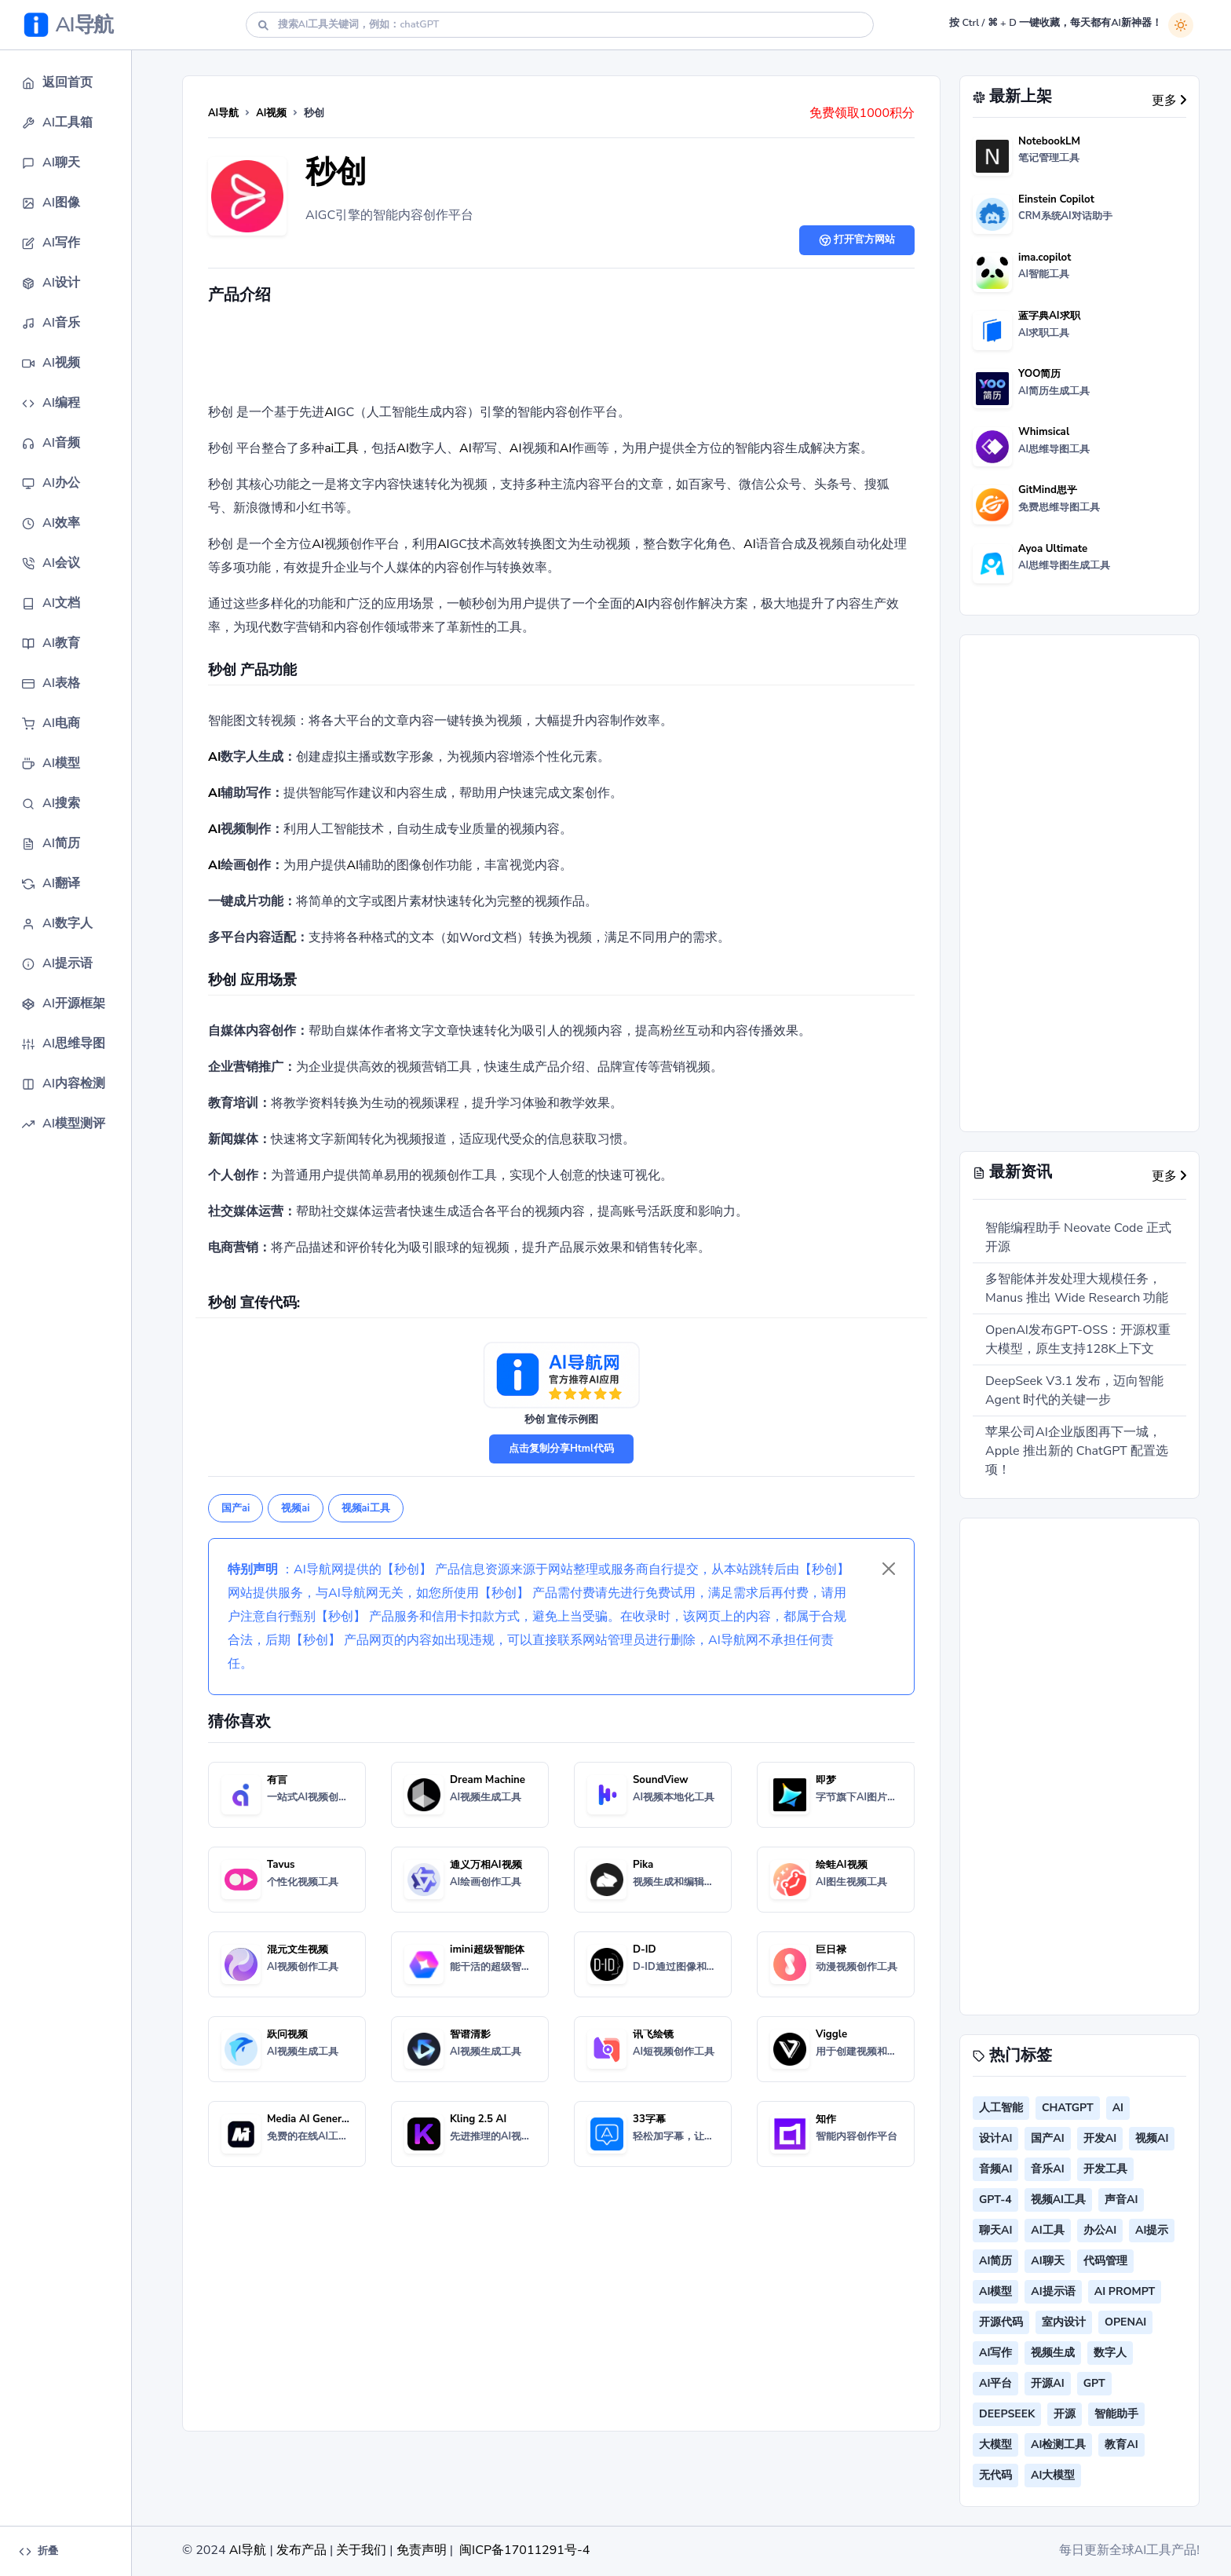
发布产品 (301, 2550)
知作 (826, 2119)
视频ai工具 (366, 1508)
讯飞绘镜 (653, 2034)
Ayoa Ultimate (1052, 549)
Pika (643, 1865)
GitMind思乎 (1047, 490)
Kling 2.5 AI (478, 2119)
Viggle (831, 2034)
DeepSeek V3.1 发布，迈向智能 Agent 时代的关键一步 (1074, 1390)
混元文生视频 (297, 1949)
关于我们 (361, 2550)
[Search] (560, 25)
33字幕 (649, 2119)
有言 (277, 1780)
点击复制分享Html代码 (561, 1448)
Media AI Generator (314, 2119)
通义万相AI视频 (486, 1865)
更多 (1169, 100)
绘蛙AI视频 (842, 1865)
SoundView (661, 1780)
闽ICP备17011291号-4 (524, 2550)
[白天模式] (1180, 25)
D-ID (644, 1949)
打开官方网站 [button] (857, 239)
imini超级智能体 (487, 1949)
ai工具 (341, 448)
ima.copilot (1044, 257)
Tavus (281, 1865)
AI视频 (271, 113)
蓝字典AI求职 (1049, 316)
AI (330, 412)
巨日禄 (831, 1949)
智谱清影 (470, 2034)
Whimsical (1043, 432)
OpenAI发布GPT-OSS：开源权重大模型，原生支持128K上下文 (1078, 1339)
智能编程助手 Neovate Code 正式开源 (1078, 1237)
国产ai (235, 1508)
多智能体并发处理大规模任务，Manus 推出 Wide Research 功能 (1076, 1288)
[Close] (889, 1569)
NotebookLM (1049, 141)
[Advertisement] (561, 357)
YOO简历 (1039, 374)
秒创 (336, 172)
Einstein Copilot (1056, 199)
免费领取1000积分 (862, 113)
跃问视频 (287, 2034)
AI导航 (223, 113)
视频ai (295, 1508)
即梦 (826, 1780)
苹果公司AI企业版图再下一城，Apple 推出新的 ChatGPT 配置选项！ (1076, 1450)
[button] (75, 83)
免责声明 (421, 2550)
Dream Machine (487, 1780)
